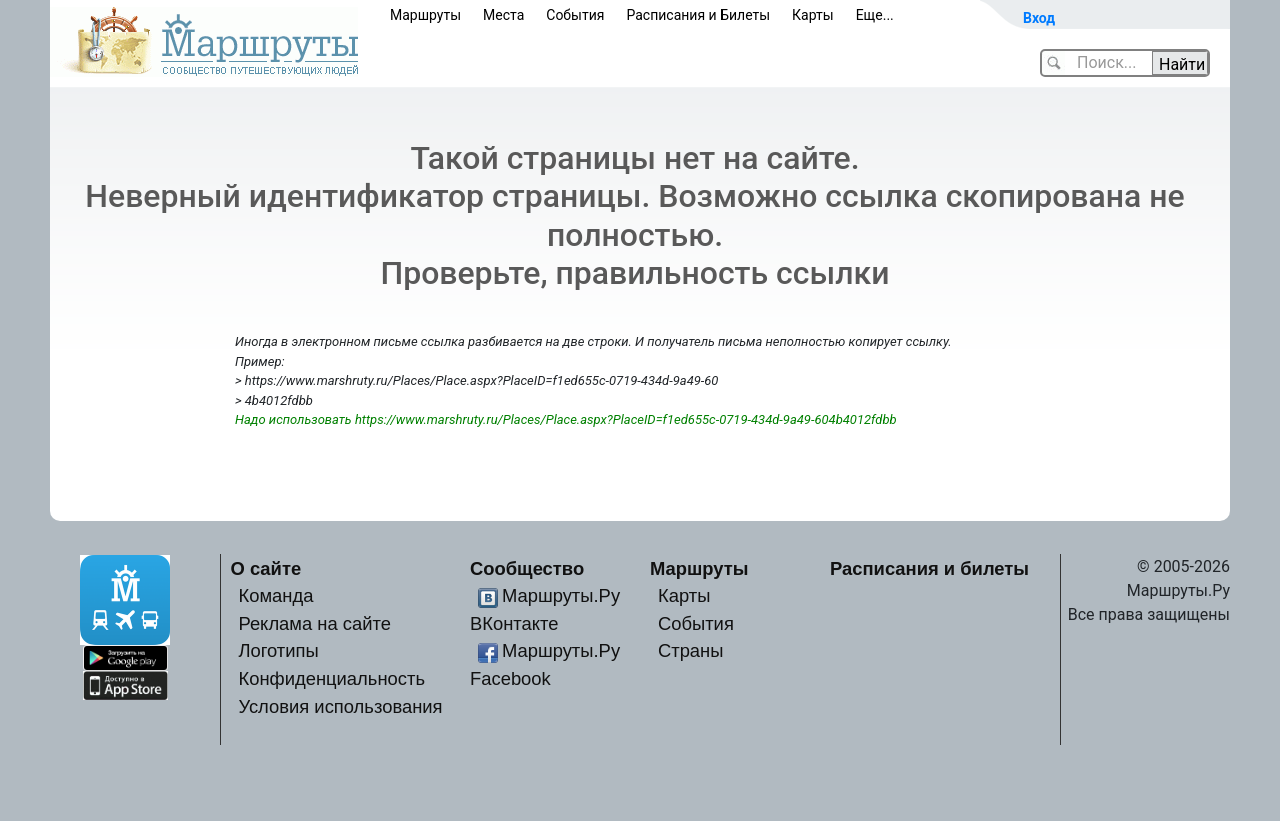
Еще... (875, 15)
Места (503, 15)
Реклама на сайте (314, 623)
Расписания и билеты (929, 568)
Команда (275, 595)
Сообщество (527, 568)
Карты (813, 15)
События (575, 15)
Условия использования (340, 706)
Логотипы (278, 650)
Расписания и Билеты (698, 15)
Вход (1039, 18)
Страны (691, 650)
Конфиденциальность (331, 678)
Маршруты (425, 15)
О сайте (266, 568)
